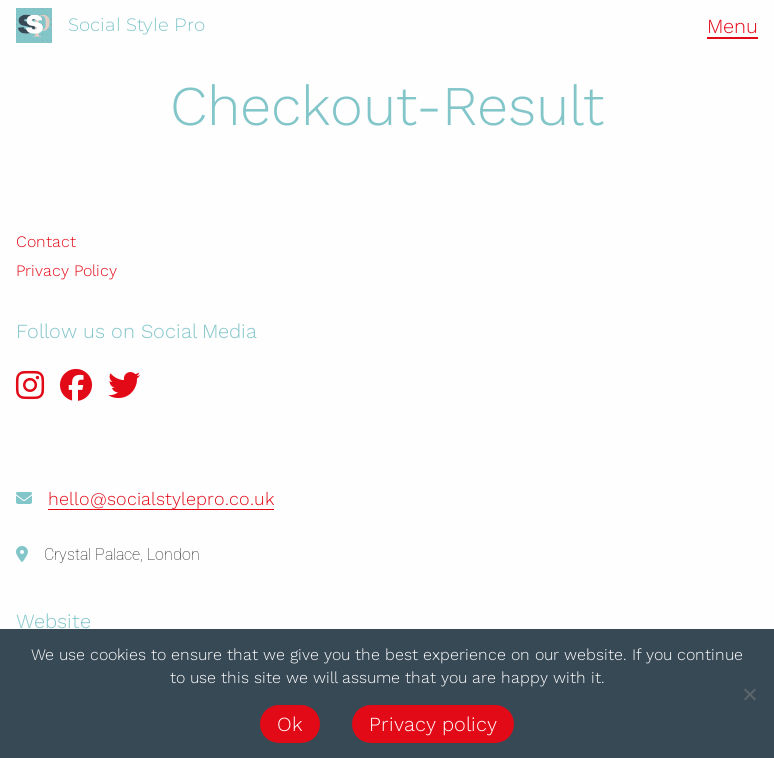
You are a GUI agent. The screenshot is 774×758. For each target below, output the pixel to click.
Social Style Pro (136, 25)
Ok (290, 724)
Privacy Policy (66, 270)
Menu (732, 26)
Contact (46, 241)
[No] (749, 694)
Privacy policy (433, 724)
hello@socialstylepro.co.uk (161, 498)
